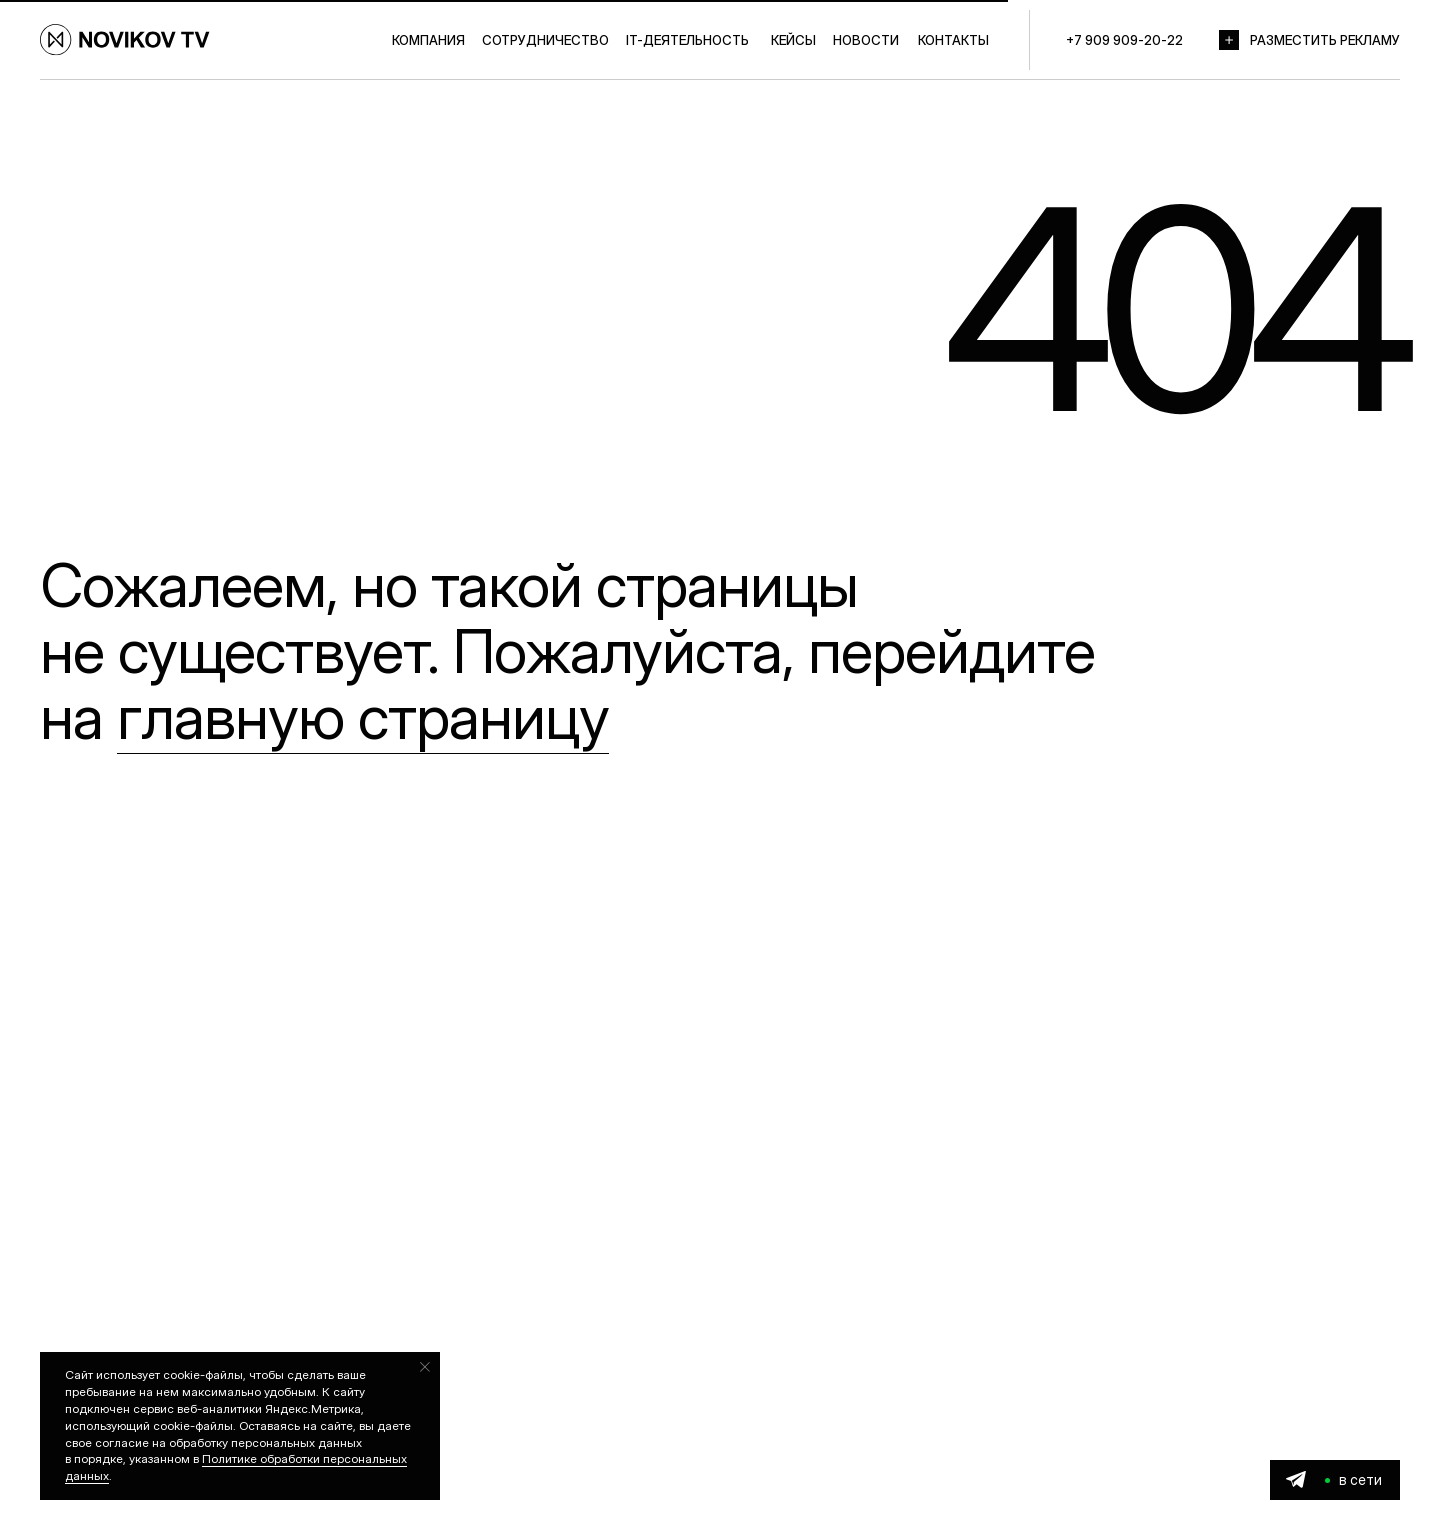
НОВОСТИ (866, 40)
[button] (1229, 40)
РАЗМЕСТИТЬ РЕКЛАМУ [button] (1325, 40)
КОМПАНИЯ (428, 40)
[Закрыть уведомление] (425, 1367)
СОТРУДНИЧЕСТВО (545, 40)
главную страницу (363, 717)
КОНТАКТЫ (953, 40)
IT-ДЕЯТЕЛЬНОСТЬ (687, 40)
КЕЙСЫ (793, 40)
